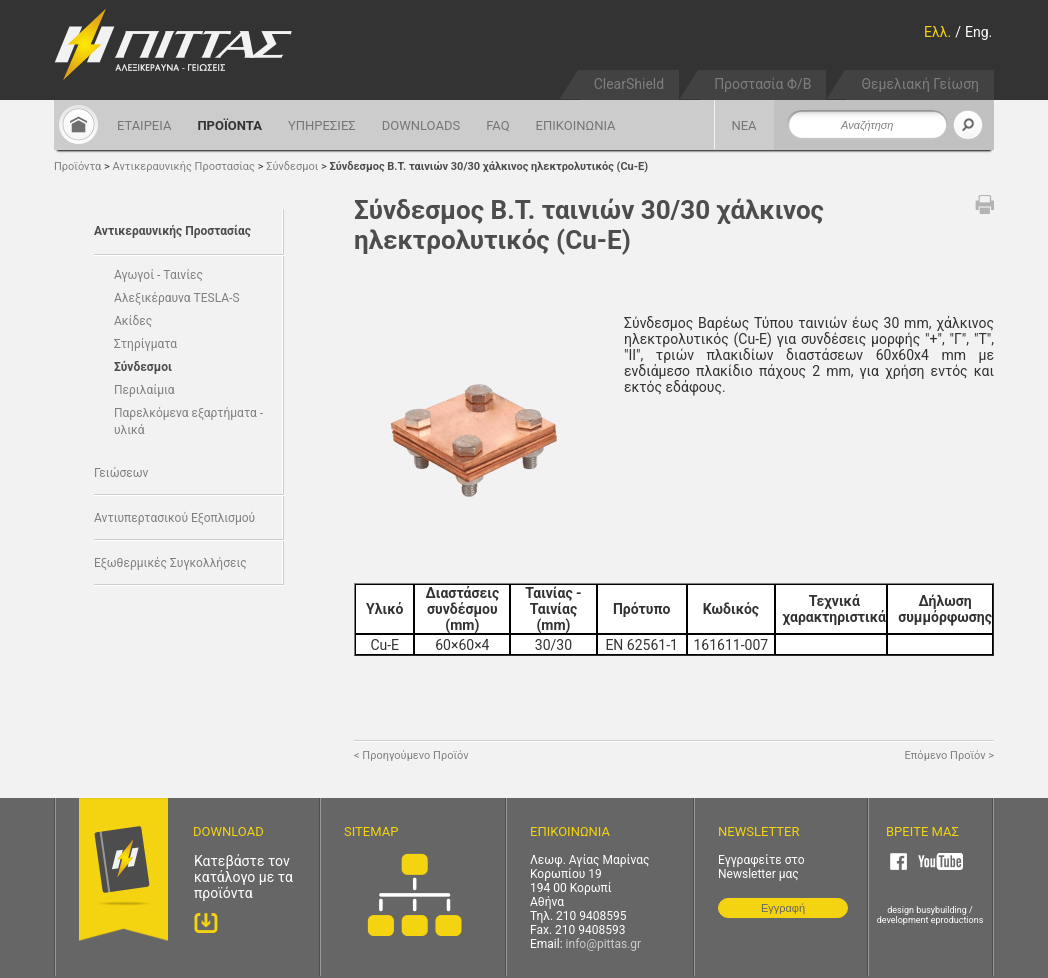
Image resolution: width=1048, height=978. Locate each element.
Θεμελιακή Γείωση (920, 84)
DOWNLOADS (421, 125)
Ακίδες (133, 321)
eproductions (957, 920)
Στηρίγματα (145, 344)
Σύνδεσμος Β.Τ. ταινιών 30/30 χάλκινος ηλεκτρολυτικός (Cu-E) (488, 166)
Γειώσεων (121, 473)
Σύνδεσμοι (292, 166)
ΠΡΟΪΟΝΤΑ (229, 125)
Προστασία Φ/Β (762, 84)
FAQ (497, 125)
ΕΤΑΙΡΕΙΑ (144, 125)
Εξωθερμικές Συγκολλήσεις (170, 563)
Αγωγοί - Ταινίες (158, 275)
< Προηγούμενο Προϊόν (411, 755)
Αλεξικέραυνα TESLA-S (177, 298)
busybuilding (941, 910)
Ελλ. (937, 32)
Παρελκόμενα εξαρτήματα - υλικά (188, 421)
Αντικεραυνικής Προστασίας (184, 166)
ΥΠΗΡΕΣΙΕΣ (322, 125)
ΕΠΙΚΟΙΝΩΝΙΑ (576, 125)
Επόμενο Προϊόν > (949, 755)
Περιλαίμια (144, 390)
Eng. (978, 32)
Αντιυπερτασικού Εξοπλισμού (174, 518)
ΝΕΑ (743, 125)
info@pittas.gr (604, 944)
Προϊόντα (77, 166)
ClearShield (629, 84)
